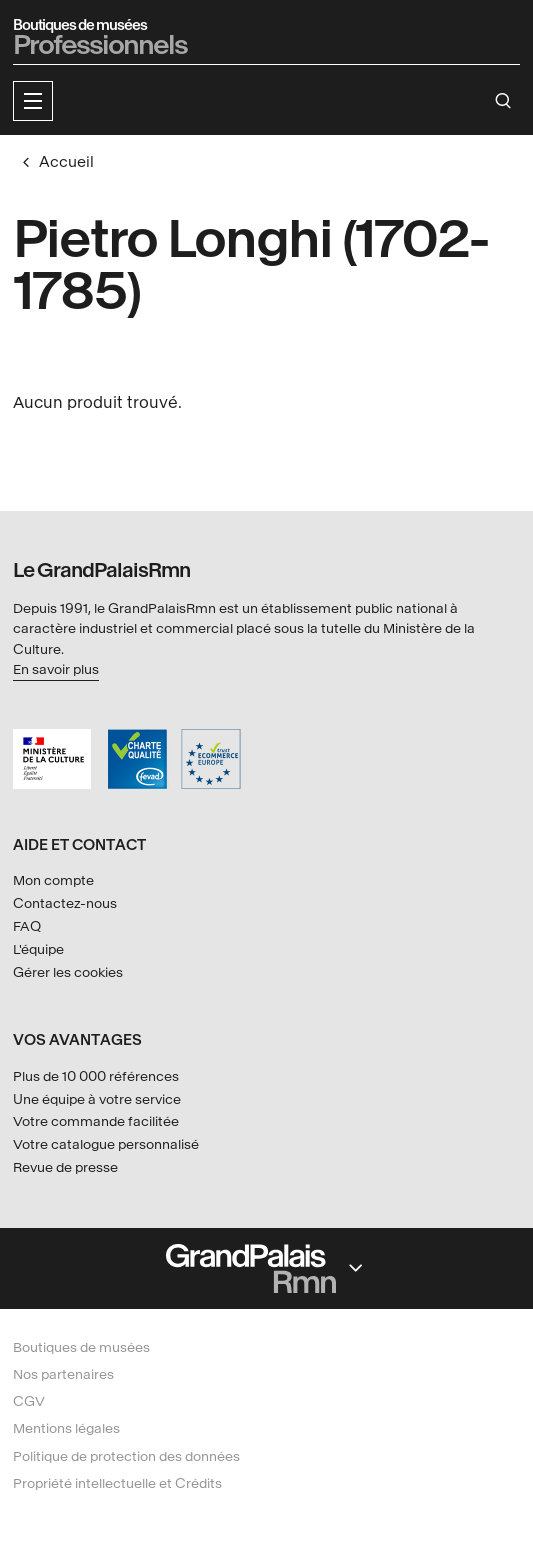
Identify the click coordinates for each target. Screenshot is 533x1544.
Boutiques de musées (81, 1347)
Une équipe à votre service (97, 1099)
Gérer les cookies (68, 972)
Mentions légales (66, 1428)
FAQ (27, 926)
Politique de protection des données (126, 1456)
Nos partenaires (63, 1374)
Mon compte (53, 880)
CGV (29, 1401)
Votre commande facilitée (96, 1121)
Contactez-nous (65, 903)
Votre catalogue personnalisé (106, 1144)
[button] (33, 101)
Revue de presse (65, 1167)
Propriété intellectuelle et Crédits (117, 1483)
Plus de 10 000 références (96, 1076)
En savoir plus (56, 669)
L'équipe (38, 949)
